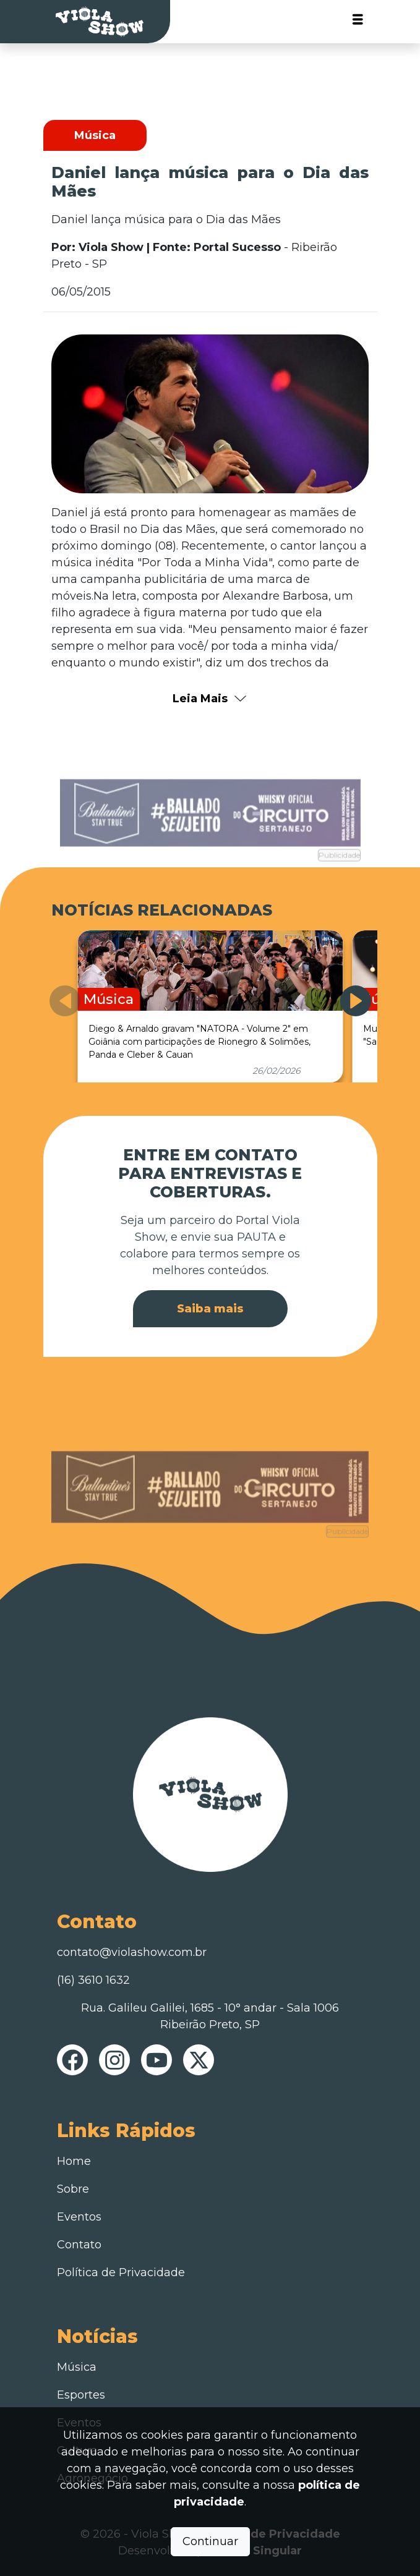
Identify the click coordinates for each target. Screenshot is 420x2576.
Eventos (79, 2217)
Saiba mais (210, 1309)
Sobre (73, 2189)
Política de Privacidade (121, 2272)
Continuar (210, 2541)
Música (76, 2367)
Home (74, 2161)
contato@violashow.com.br (132, 1952)
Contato (79, 2244)
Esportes (81, 2395)
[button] (355, 1000)
